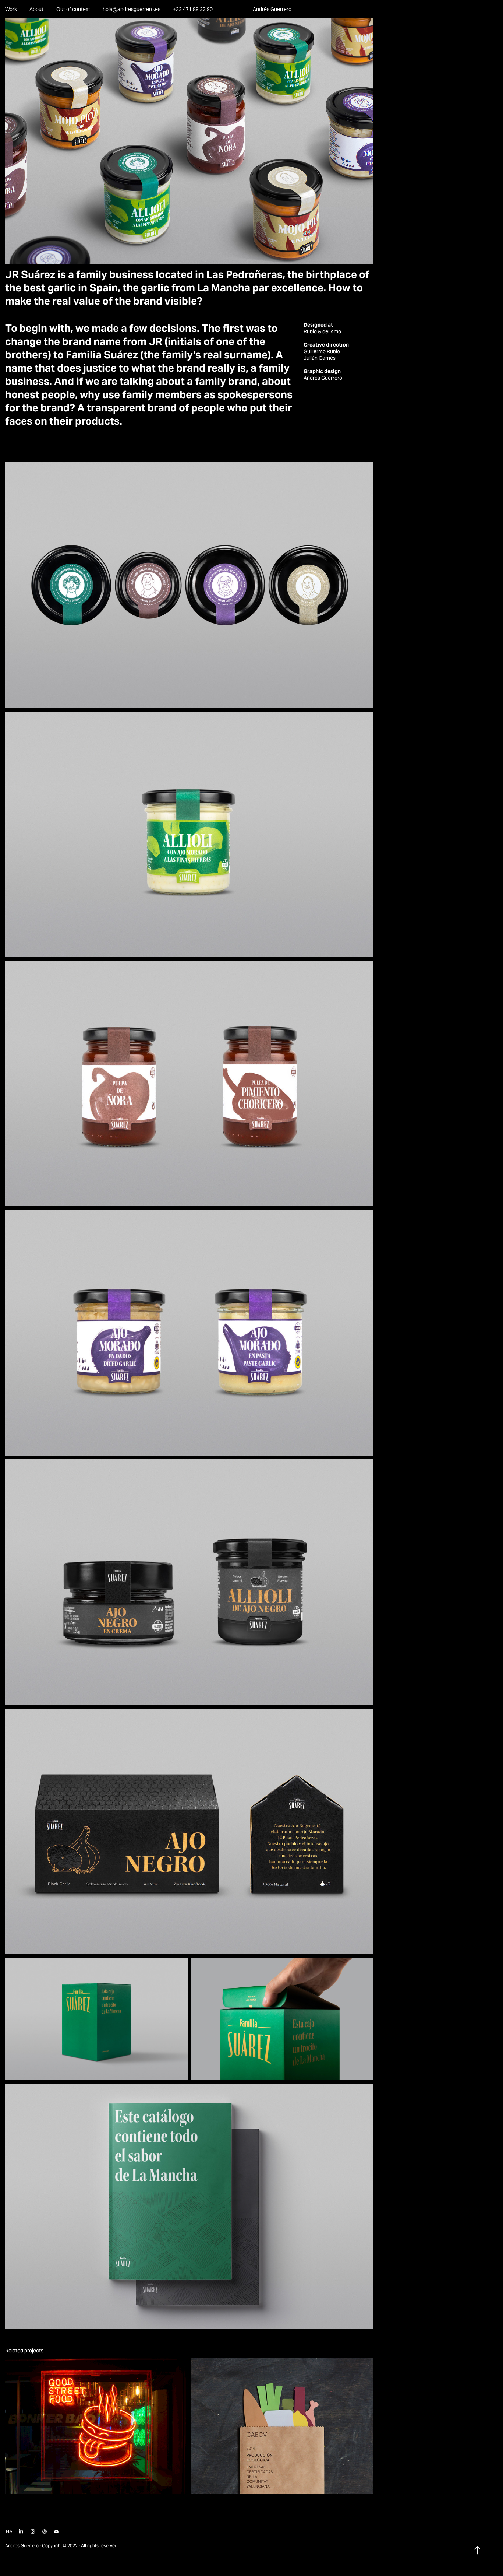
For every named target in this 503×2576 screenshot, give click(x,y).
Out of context (73, 9)
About (36, 9)
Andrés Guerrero (272, 9)
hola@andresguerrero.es (131, 9)
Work (11, 9)
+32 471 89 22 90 (193, 9)
